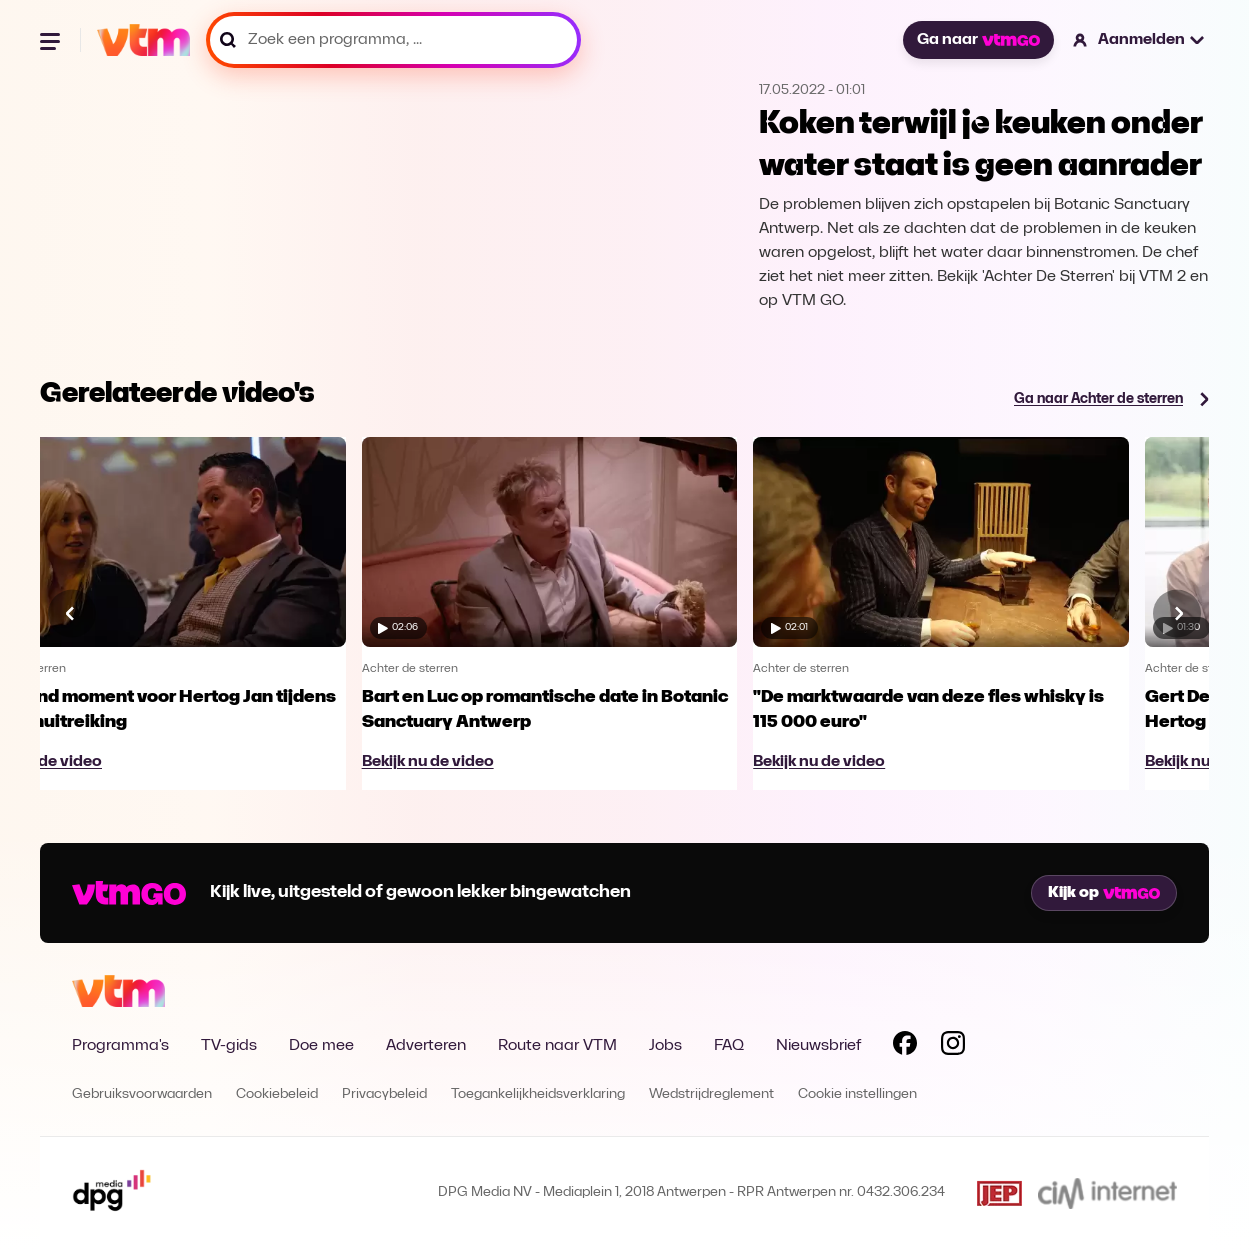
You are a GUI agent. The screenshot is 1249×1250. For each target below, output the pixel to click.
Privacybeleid (384, 1094)
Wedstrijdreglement (711, 1094)
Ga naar (978, 40)
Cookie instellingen (857, 1094)
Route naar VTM (557, 1046)
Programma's (120, 1046)
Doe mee (321, 1046)
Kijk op (1104, 893)
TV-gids (229, 1046)
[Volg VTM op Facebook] (905, 1047)
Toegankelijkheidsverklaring (538, 1094)
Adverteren (426, 1046)
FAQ (729, 1046)
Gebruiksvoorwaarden (142, 1094)
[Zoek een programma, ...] (393, 40)
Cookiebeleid (277, 1094)
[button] (1139, 40)
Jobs (665, 1046)
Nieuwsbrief (818, 1046)
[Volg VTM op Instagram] (953, 1047)
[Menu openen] (52, 40)
